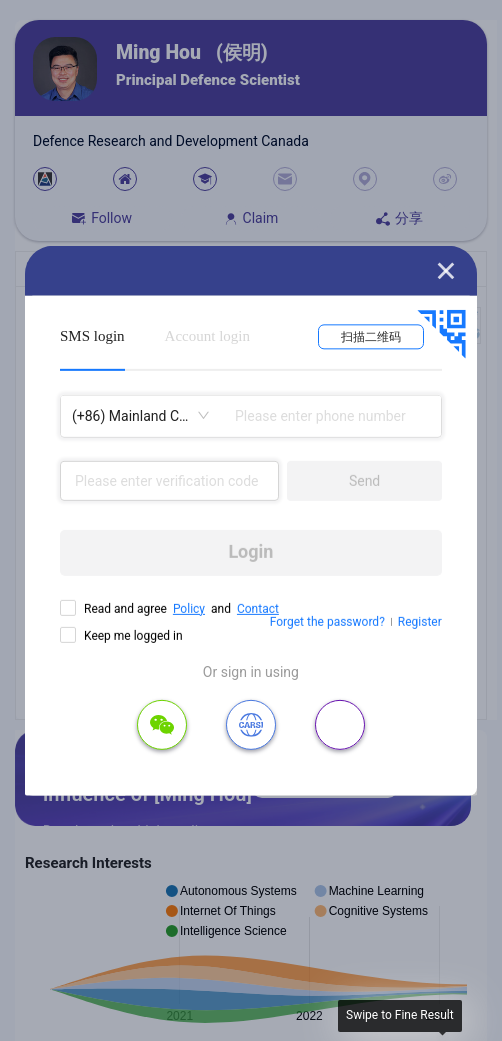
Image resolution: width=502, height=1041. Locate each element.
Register (420, 622)
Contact (258, 608)
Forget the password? (327, 622)
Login (250, 551)
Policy (189, 608)
